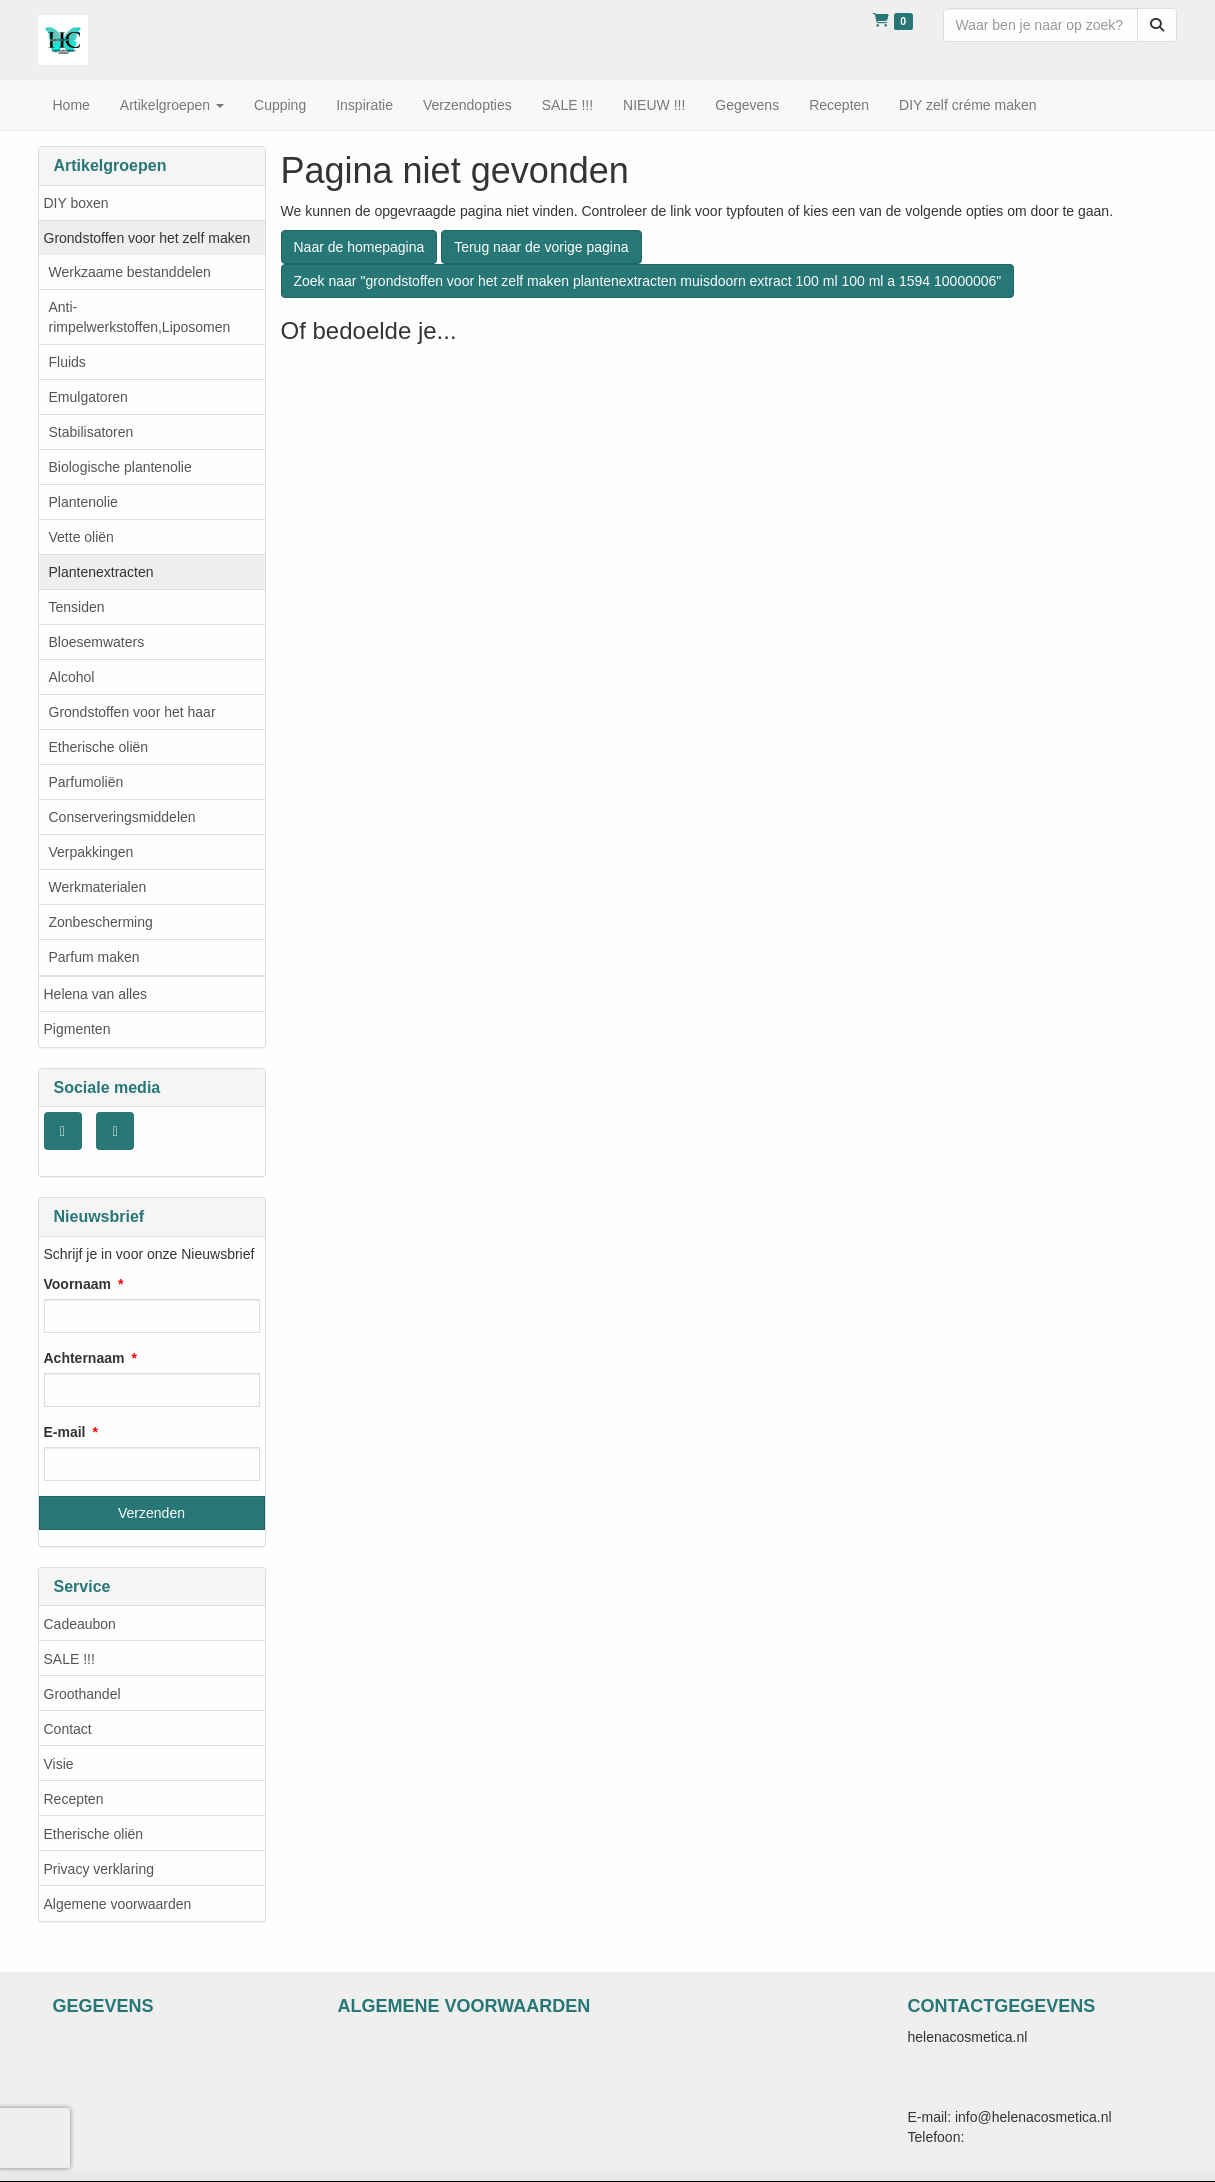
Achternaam (84, 1358)
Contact (68, 1729)
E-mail (65, 1432)
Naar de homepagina (359, 247)
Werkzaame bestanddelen (130, 272)
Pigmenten (77, 1029)
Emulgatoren (88, 397)
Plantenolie (83, 502)
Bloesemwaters (97, 642)
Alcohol (72, 677)
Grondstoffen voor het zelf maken (147, 238)
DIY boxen (76, 203)
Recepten (74, 1799)
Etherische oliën (99, 747)
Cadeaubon (80, 1624)
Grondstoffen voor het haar (132, 712)
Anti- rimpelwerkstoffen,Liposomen (140, 317)
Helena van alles (96, 994)
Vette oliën (81, 537)
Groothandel (82, 1694)
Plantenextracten (101, 572)
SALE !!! (69, 1659)
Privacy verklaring (99, 1869)
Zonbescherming (101, 922)
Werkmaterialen (98, 887)
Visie (59, 1764)
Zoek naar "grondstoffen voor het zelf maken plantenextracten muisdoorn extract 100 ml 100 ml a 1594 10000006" (648, 281)
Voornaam (77, 1284)
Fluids (67, 362)
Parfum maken (94, 957)
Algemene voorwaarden (118, 1904)
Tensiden (77, 607)
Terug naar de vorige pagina (541, 247)
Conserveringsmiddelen (122, 817)
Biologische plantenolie (120, 467)
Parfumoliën (86, 782)
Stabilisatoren (91, 432)
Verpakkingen (91, 852)
